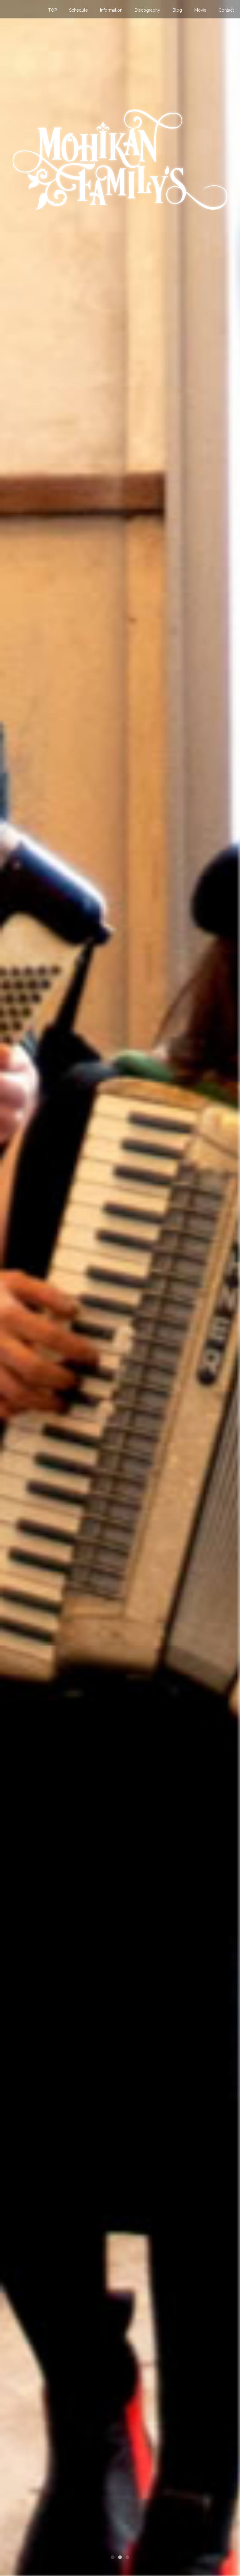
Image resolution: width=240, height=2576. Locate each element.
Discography (147, 10)
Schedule (78, 10)
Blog (177, 10)
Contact (226, 10)
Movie (200, 10)
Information (111, 10)
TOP (52, 10)
